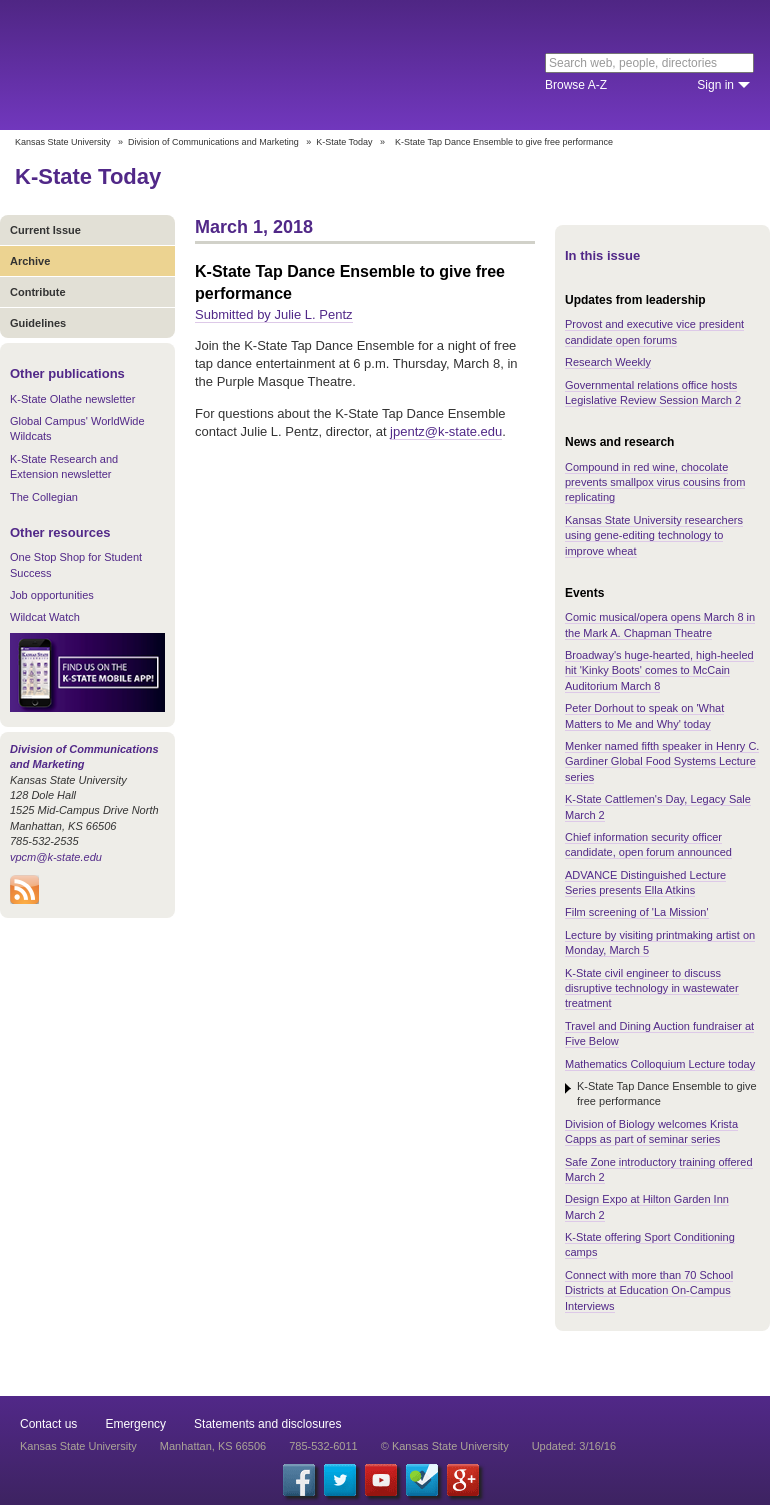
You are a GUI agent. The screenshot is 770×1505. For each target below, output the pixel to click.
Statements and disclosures (267, 1424)
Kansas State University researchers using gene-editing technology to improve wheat (654, 535)
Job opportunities (52, 595)
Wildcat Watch (45, 617)
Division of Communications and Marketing (213, 142)
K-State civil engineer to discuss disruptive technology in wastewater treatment (652, 988)
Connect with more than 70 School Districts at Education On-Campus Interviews (649, 1290)
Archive (30, 261)
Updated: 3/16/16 (574, 1446)
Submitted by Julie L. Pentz (274, 314)
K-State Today (344, 142)
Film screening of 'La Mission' (637, 912)
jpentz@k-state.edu (446, 431)
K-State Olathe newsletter (72, 399)
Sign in (715, 85)
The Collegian (44, 497)
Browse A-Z (576, 85)
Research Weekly (608, 362)
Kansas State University (182, 65)
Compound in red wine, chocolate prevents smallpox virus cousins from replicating (655, 482)
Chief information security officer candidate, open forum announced (648, 844)
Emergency (135, 1424)
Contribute (38, 292)
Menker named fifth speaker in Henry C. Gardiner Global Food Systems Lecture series (662, 761)
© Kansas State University (445, 1446)
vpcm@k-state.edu (56, 857)
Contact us (48, 1424)
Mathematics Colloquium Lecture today (660, 1064)
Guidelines (38, 323)
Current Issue (45, 230)
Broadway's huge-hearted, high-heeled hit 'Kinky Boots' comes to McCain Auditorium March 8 (659, 670)
